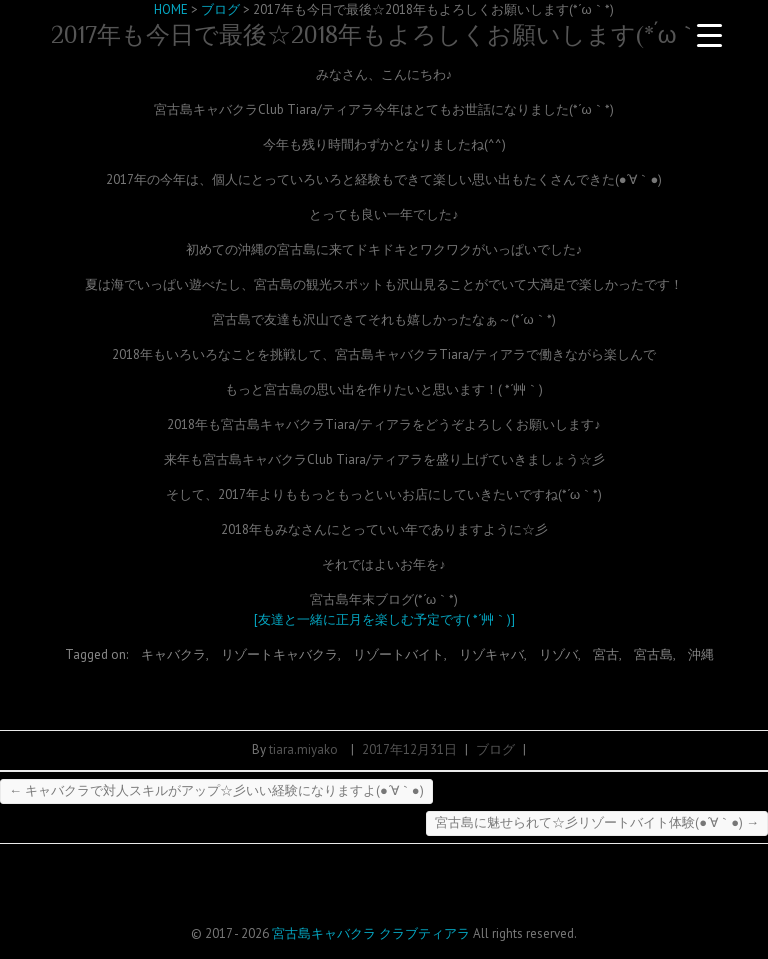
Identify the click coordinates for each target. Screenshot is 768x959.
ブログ (495, 749)
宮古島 (653, 654)
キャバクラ (173, 654)
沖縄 (701, 654)
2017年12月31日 (409, 749)
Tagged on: (98, 654)
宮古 (606, 654)
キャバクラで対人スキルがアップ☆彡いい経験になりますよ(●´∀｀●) (216, 790)
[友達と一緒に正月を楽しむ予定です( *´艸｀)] (384, 619)
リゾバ (558, 654)
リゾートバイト (398, 654)
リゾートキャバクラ (279, 654)
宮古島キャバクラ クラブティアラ (371, 933)
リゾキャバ (491, 654)
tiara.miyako (303, 749)
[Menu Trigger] (710, 35)
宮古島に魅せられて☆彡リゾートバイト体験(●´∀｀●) (597, 822)
